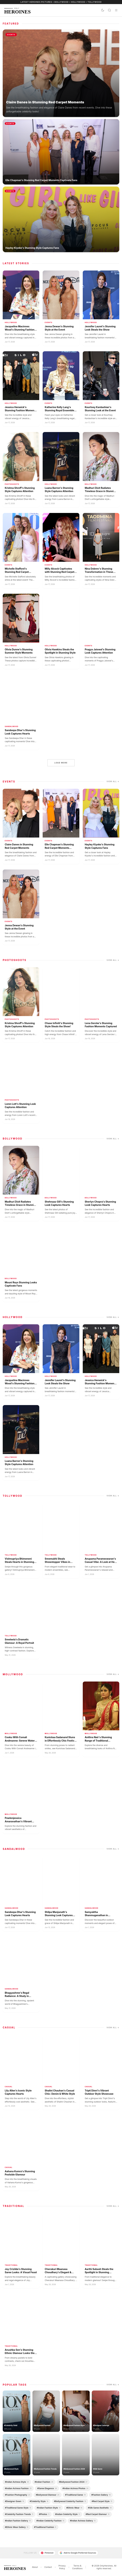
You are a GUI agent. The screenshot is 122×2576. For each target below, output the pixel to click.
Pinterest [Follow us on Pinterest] (47, 2553)
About (35, 2567)
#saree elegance (47, 2488)
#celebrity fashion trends (19, 2514)
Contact (48, 2567)
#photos (44, 2514)
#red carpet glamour (97, 2514)
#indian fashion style (48, 2507)
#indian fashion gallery (18, 2520)
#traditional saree (75, 2495)
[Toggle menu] (116, 10)
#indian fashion (44, 2482)
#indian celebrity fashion (50, 2520)
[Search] (109, 10)
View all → (113, 781)
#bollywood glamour (47, 2495)
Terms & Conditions (77, 2567)
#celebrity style (39, 2501)
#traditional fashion (45, 2527)
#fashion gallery (101, 2495)
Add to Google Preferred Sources (78, 2553)
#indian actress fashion (18, 2488)
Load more (60, 763)
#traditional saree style (18, 2507)
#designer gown (14, 2501)
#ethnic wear (74, 2507)
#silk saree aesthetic (99, 2507)
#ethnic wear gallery (16, 2527)
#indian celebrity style (67, 2514)
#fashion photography (17, 2495)
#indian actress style (17, 2482)
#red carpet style (102, 2501)
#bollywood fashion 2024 (73, 2482)
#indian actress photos (75, 2488)
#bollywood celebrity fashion (70, 2501)
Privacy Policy (62, 2567)
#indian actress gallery (82, 2520)
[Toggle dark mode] (103, 10)
